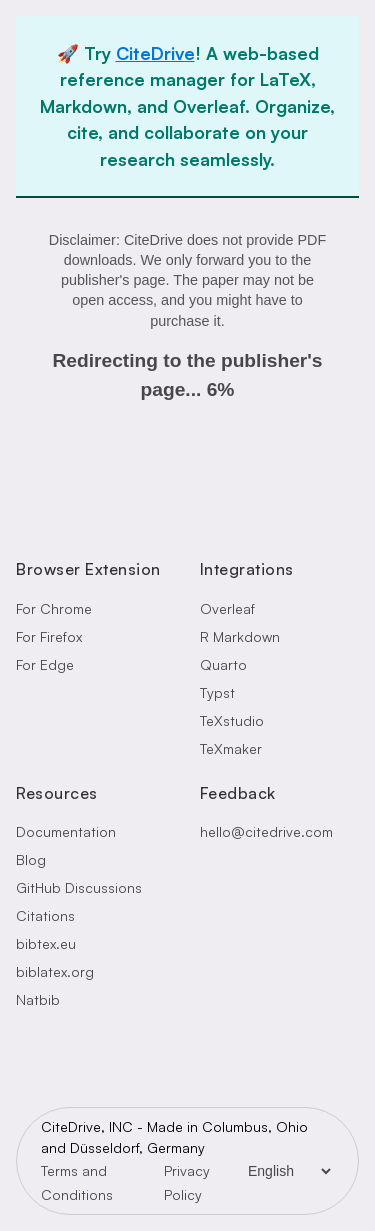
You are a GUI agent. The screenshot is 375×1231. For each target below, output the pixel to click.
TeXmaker (231, 748)
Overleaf (227, 608)
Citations (45, 915)
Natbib (38, 999)
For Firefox (49, 636)
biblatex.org (55, 971)
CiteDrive (155, 53)
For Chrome (54, 608)
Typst (217, 692)
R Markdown (240, 636)
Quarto (223, 664)
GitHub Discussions (79, 887)
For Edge (45, 664)
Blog (31, 859)
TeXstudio (232, 720)
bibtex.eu (46, 943)
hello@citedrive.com (266, 831)
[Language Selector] (289, 1171)
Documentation (66, 831)
